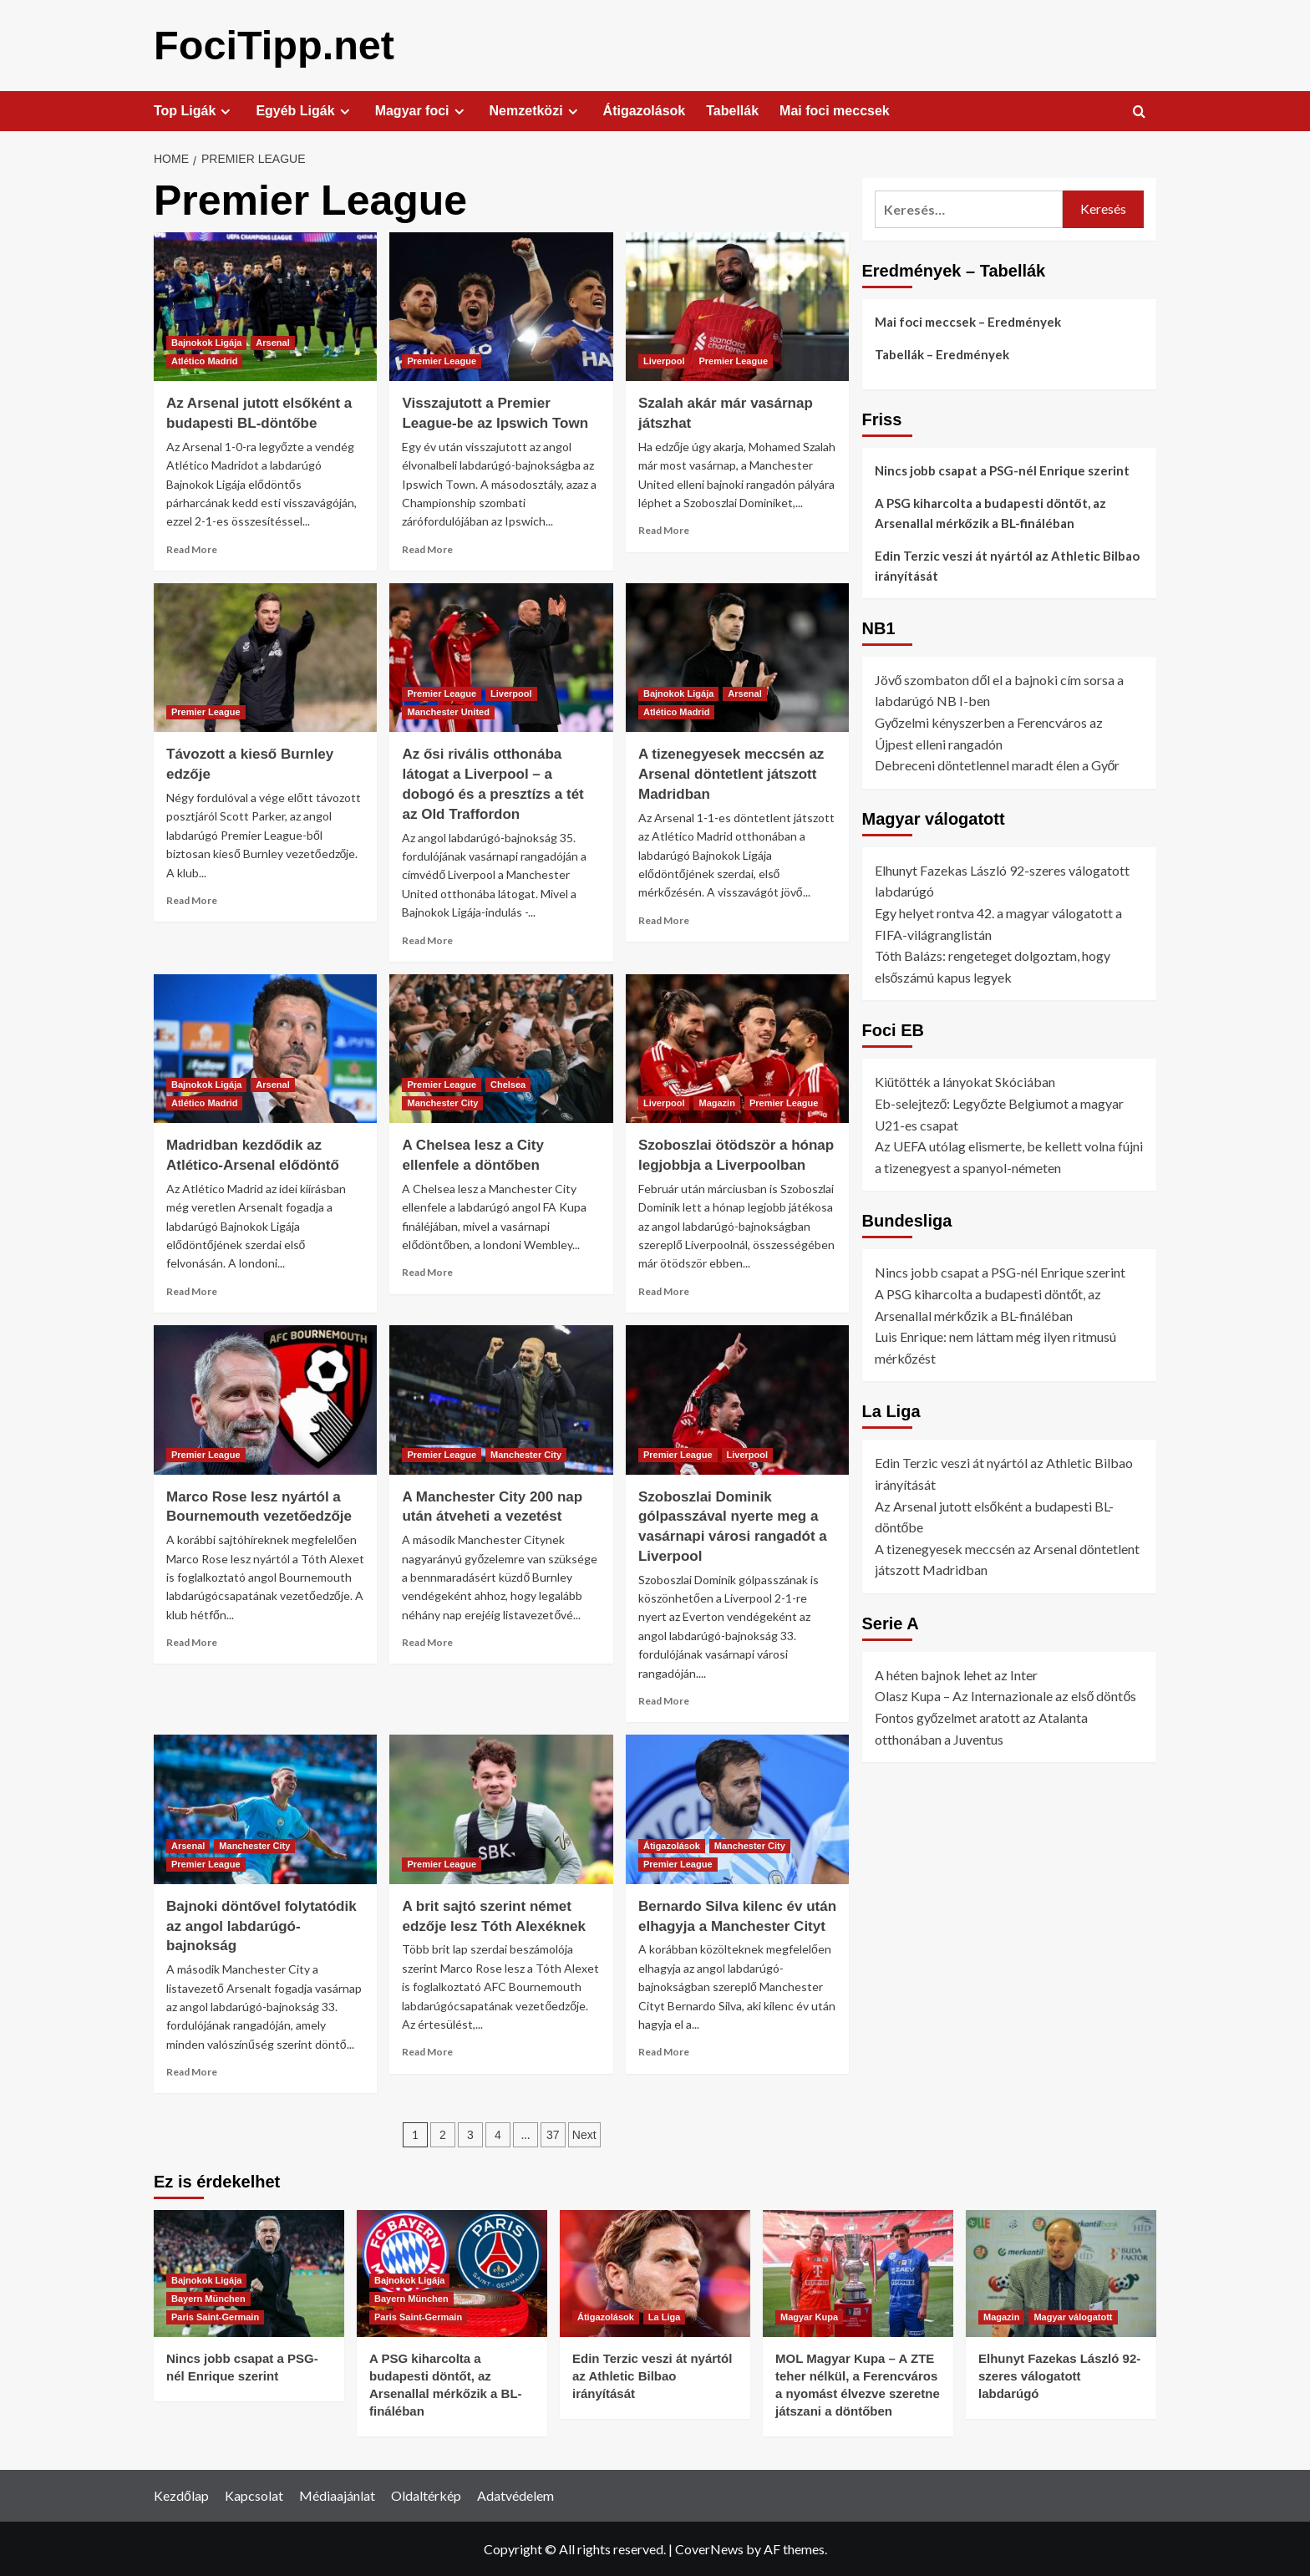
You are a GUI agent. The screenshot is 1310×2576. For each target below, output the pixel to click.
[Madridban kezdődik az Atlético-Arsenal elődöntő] (265, 1047)
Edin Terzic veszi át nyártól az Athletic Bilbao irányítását (1007, 564)
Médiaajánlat (337, 2494)
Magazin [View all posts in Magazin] (716, 1102)
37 (553, 2134)
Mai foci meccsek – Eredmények (968, 320)
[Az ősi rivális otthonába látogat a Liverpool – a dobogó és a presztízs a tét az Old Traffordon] (500, 656)
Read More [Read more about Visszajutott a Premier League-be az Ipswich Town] (427, 548)
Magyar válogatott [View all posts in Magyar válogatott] (1072, 2316)
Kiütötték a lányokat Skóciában (965, 1081)
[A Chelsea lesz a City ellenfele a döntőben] (500, 1047)
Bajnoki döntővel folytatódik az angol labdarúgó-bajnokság (261, 1926)
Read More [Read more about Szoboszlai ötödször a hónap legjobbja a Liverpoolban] (663, 1290)
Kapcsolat (254, 2494)
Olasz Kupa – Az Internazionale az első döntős (1006, 1695)
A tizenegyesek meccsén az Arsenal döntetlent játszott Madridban (731, 773)
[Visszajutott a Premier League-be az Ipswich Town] (500, 305)
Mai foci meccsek (834, 110)
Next (584, 2134)
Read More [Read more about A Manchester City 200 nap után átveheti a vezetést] (427, 1641)
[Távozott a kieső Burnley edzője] (265, 656)
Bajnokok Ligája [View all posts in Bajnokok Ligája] (206, 342)
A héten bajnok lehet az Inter (956, 1674)
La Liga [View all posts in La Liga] (664, 2316)
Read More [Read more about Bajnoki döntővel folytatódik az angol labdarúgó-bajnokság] (191, 2071)
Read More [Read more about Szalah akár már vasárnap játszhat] (663, 529)
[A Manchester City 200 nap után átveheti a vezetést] (500, 1398)
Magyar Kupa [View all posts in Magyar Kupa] (809, 2316)
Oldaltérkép (426, 2494)
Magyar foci (422, 110)
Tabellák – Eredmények (942, 353)
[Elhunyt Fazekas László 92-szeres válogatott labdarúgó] (1061, 2272)
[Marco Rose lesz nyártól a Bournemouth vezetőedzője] (265, 1398)
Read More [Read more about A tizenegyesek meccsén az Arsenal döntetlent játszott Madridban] (663, 919)
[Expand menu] (225, 111)
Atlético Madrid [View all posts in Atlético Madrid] (204, 360)
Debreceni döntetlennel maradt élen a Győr (997, 764)
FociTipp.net (272, 45)
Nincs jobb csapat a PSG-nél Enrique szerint (1002, 469)
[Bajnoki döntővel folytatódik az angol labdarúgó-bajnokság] (265, 1808)
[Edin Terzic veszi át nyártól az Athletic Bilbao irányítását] (655, 2272)
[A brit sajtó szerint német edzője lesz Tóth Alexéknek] (500, 1808)
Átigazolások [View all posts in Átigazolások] (671, 1845)
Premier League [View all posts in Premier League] (441, 360)
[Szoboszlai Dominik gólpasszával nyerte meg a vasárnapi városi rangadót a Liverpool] (737, 1398)
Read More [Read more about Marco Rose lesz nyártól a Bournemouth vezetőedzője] (191, 1641)
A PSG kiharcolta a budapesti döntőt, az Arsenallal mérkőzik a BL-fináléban (990, 512)
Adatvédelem (515, 2494)
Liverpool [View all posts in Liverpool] (664, 360)
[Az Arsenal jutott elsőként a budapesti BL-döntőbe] (265, 305)
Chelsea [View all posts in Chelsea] (508, 1084)
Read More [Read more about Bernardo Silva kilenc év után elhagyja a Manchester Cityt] (663, 2051)
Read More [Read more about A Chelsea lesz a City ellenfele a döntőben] (427, 1271)
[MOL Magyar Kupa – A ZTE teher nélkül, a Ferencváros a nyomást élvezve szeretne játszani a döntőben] (858, 2272)
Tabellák (732, 110)
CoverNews (709, 2548)
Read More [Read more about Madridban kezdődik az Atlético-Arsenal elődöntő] (191, 1290)
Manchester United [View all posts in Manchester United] (448, 711)
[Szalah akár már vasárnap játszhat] (737, 305)
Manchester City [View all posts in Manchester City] (442, 1102)
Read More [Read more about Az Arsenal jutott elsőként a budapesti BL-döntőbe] (191, 548)
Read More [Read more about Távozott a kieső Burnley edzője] (191, 899)
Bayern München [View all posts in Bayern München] (208, 2298)
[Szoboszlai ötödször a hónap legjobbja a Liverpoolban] (737, 1047)
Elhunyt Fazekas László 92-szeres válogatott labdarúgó (1059, 2375)
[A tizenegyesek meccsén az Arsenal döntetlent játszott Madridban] (737, 656)
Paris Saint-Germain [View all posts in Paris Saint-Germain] (215, 2316)
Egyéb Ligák (304, 110)
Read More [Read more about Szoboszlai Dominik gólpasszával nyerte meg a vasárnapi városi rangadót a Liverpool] (663, 1700)
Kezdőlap (181, 2494)
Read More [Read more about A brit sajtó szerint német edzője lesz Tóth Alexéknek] (427, 2051)
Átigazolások (644, 110)
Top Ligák (194, 110)
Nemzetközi (536, 110)
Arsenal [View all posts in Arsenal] (272, 342)
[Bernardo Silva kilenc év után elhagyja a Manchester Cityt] (737, 1808)
